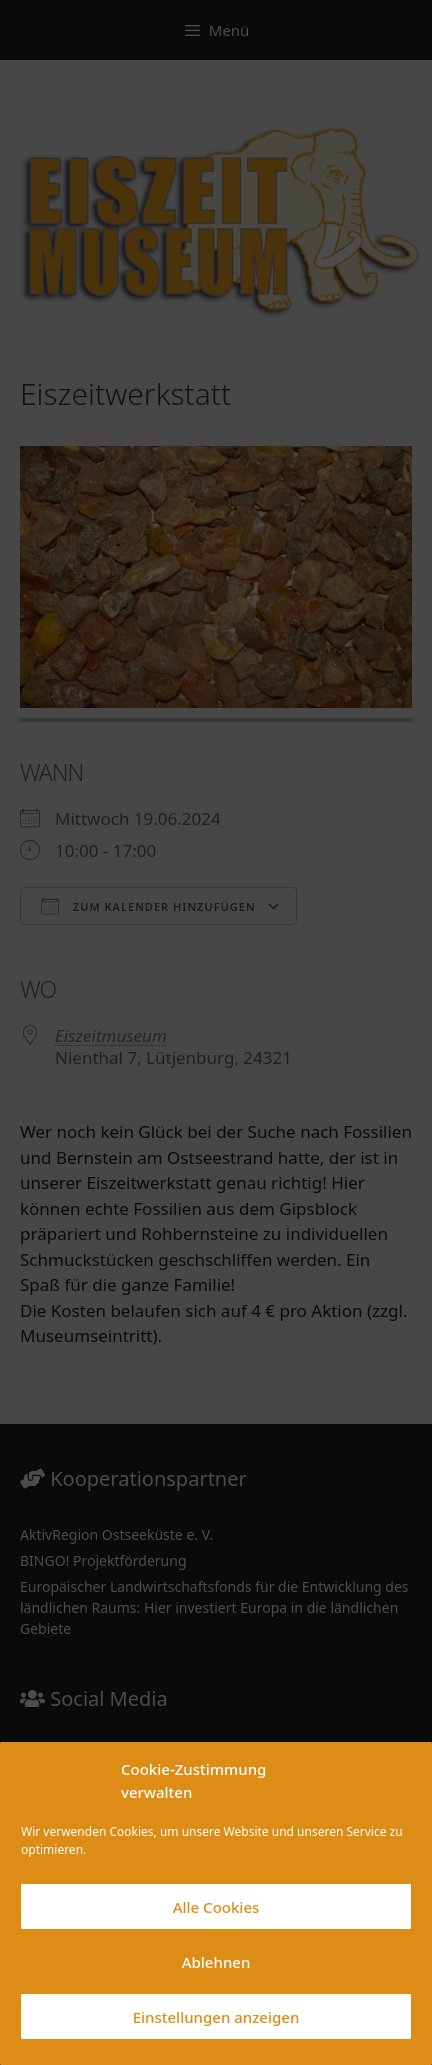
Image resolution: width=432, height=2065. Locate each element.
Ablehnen (216, 1962)
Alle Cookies (216, 1907)
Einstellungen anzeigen (216, 2017)
